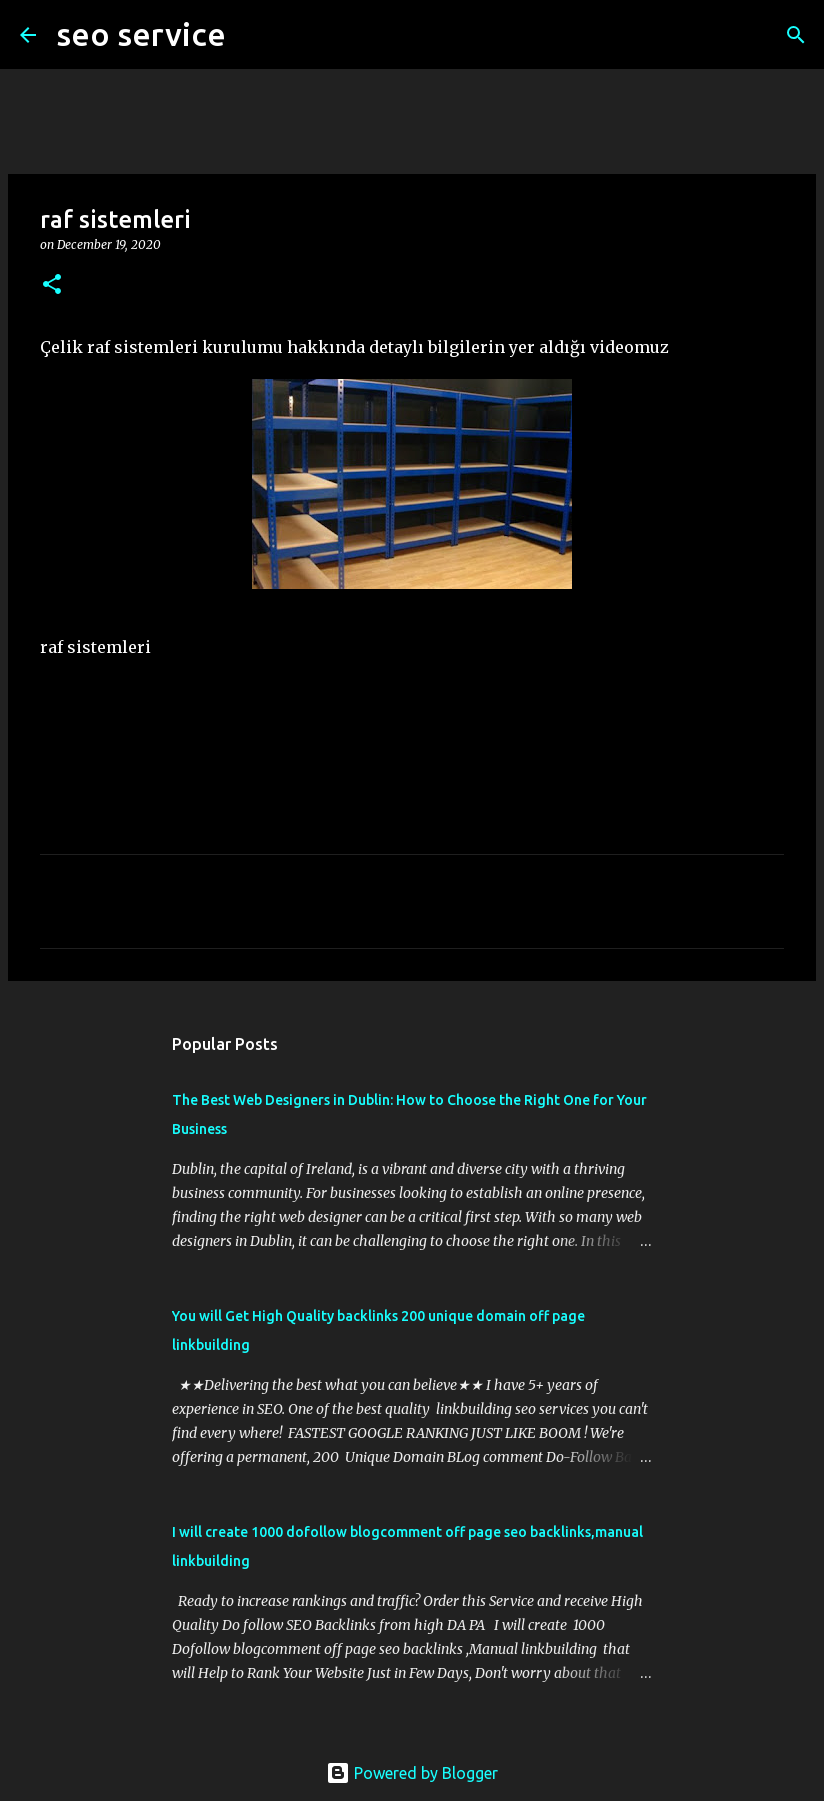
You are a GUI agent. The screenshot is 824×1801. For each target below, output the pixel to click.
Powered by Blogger (412, 1773)
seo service (141, 34)
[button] (52, 285)
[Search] (254, 35)
